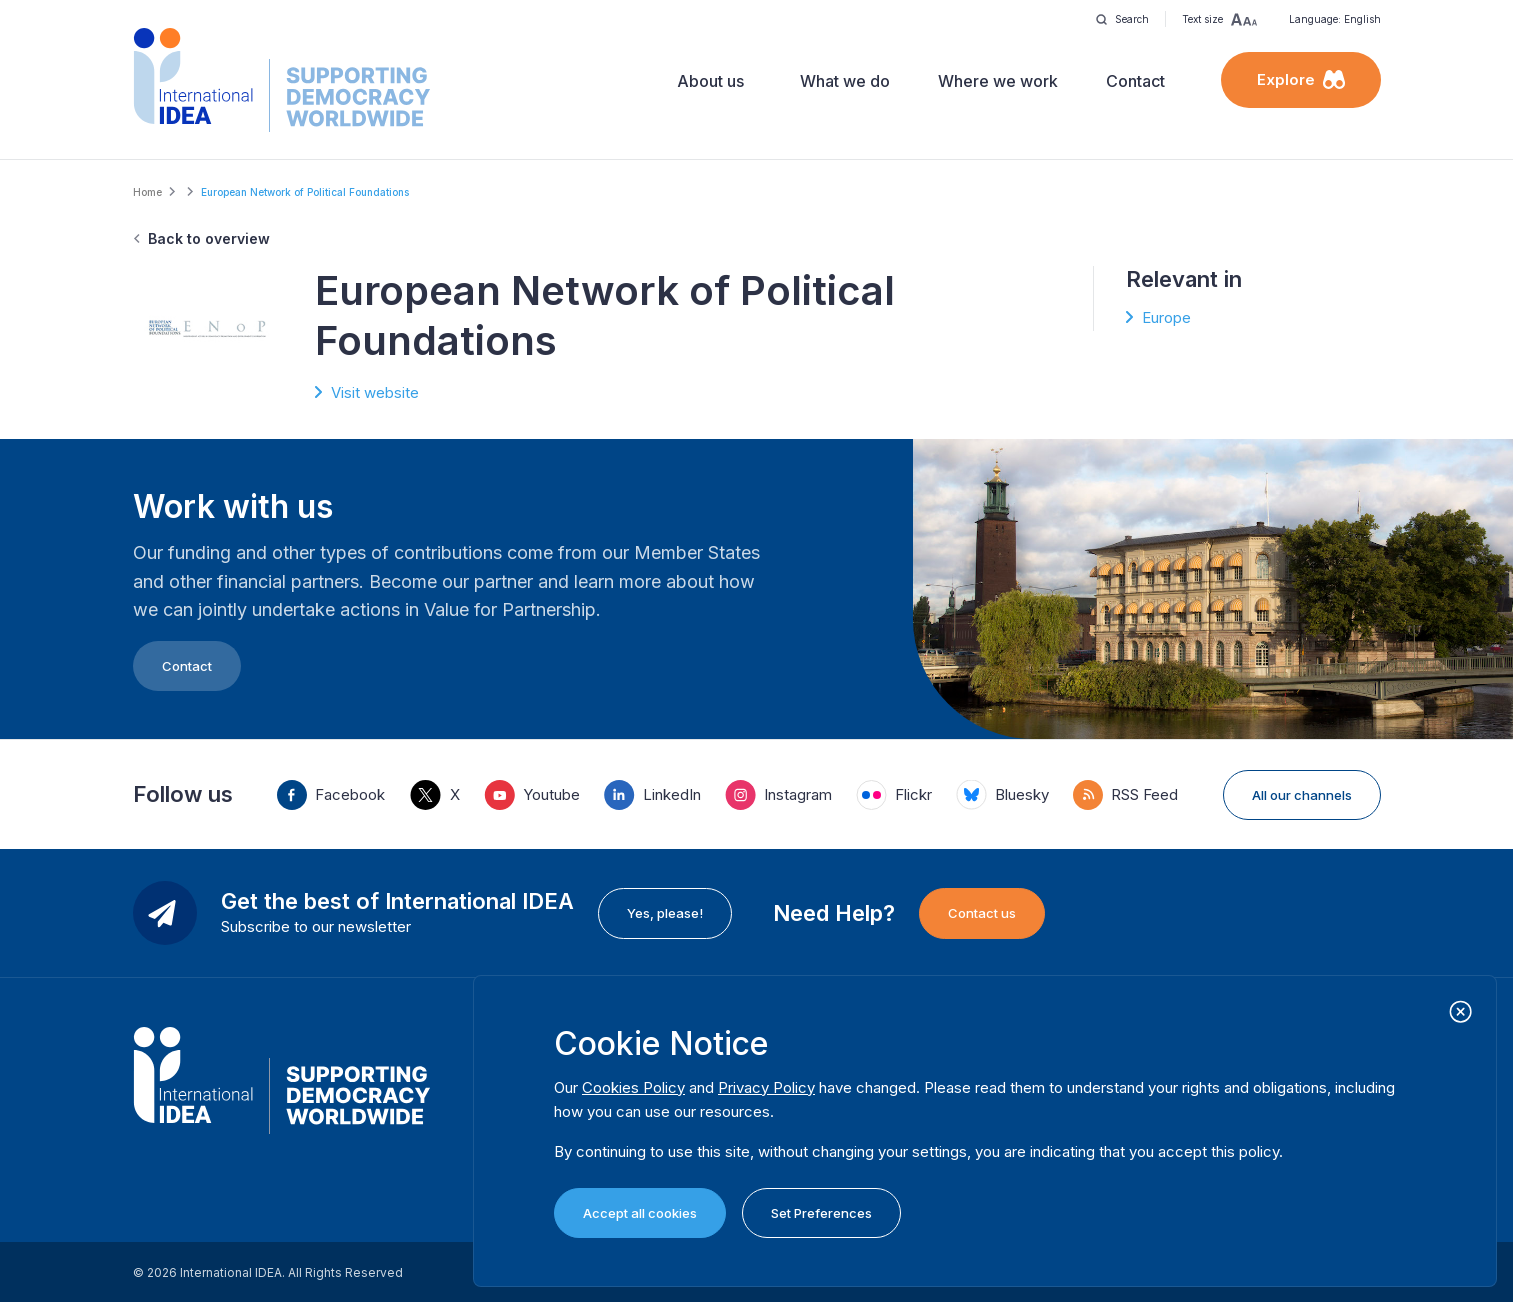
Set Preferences (821, 1213)
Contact (1135, 81)
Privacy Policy (766, 1087)
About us (710, 81)
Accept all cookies (640, 1213)
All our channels (1302, 795)
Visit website (375, 392)
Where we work (998, 81)
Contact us (982, 913)
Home (147, 192)
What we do (845, 81)
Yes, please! (665, 913)
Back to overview (209, 238)
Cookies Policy (633, 1087)
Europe (1166, 317)
